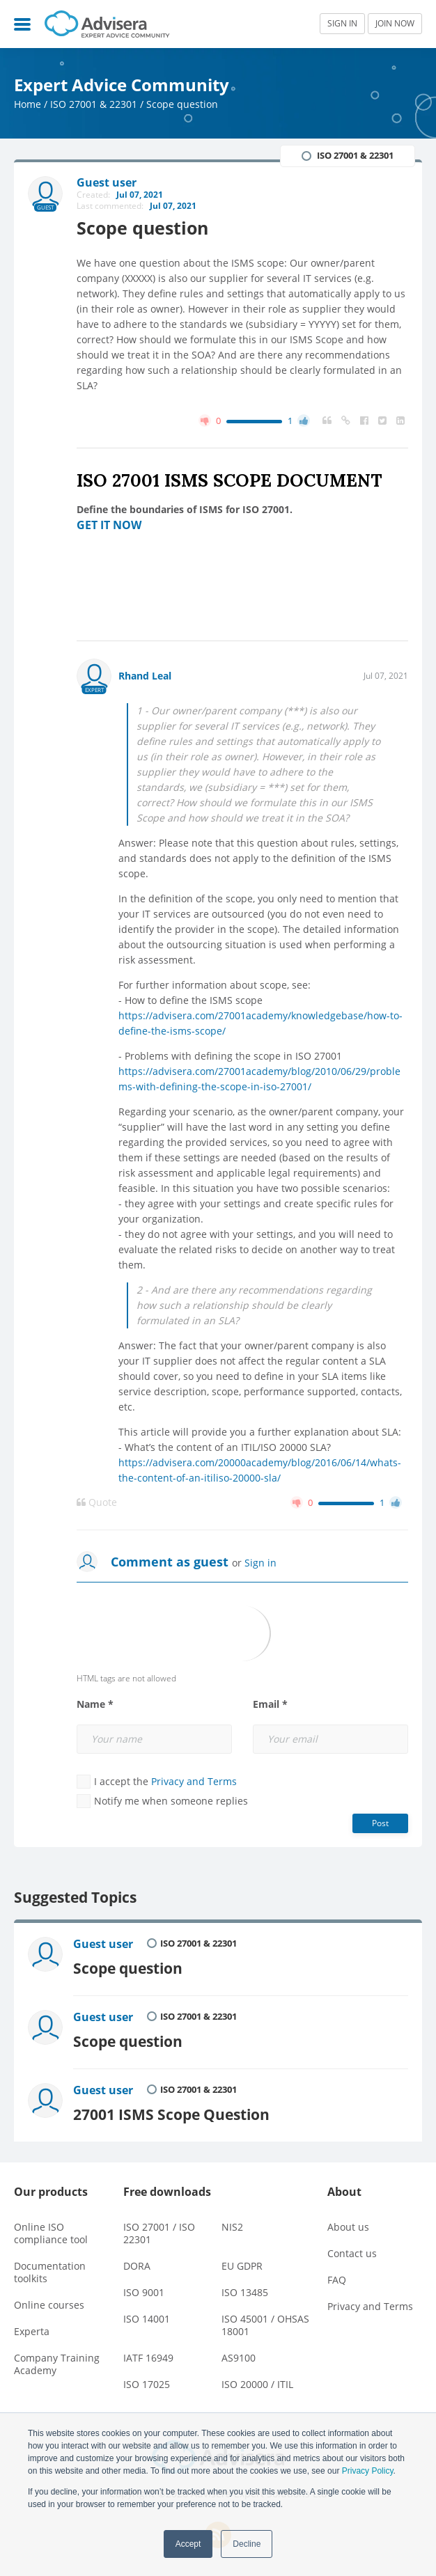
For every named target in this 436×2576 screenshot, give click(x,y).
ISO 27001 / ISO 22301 (159, 2233)
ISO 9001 (143, 2292)
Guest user (103, 1943)
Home (27, 104)
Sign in (260, 1562)
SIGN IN (342, 23)
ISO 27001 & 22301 (93, 104)
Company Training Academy (57, 2364)
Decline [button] (246, 2544)
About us (348, 2226)
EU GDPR (242, 2265)
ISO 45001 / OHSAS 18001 (265, 2325)
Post (380, 1823)
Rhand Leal (144, 675)
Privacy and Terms (194, 1781)
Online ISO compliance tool (51, 2233)
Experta (31, 2331)
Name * (95, 1704)
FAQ (336, 2279)
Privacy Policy (368, 2471)
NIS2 (232, 2226)
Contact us (352, 2253)
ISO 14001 (146, 2318)
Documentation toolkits (50, 2272)
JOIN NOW (394, 23)
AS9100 (238, 2357)
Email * (270, 1704)
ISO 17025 (146, 2384)
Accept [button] (188, 2544)
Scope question (127, 1968)
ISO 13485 (244, 2292)
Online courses (49, 2304)
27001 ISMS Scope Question (171, 2114)
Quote (97, 1502)
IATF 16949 (148, 2357)
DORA (136, 2265)
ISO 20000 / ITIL (257, 2384)
